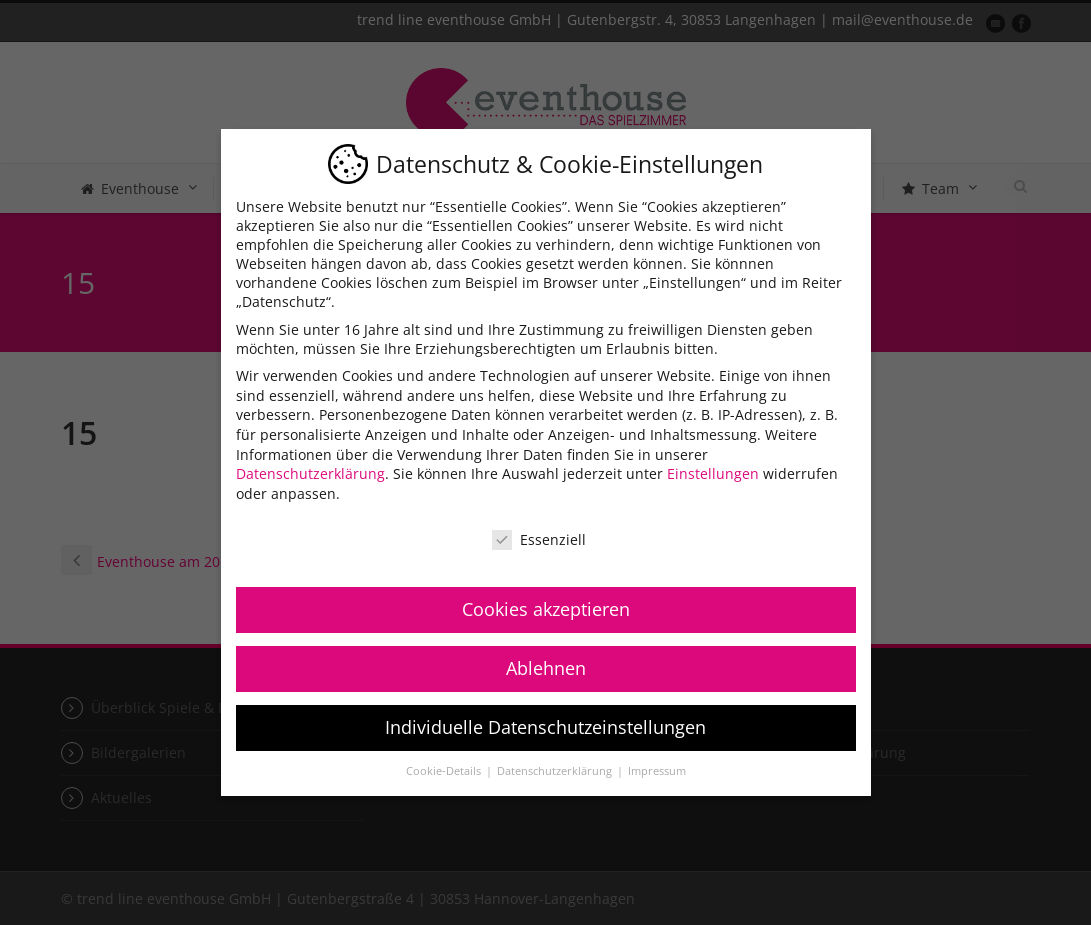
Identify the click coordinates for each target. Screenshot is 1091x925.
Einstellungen (713, 473)
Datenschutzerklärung (310, 473)
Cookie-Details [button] (445, 771)
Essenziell (539, 539)
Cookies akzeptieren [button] (546, 609)
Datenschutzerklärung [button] (556, 771)
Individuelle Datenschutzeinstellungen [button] (545, 727)
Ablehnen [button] (546, 668)
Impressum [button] (657, 771)
